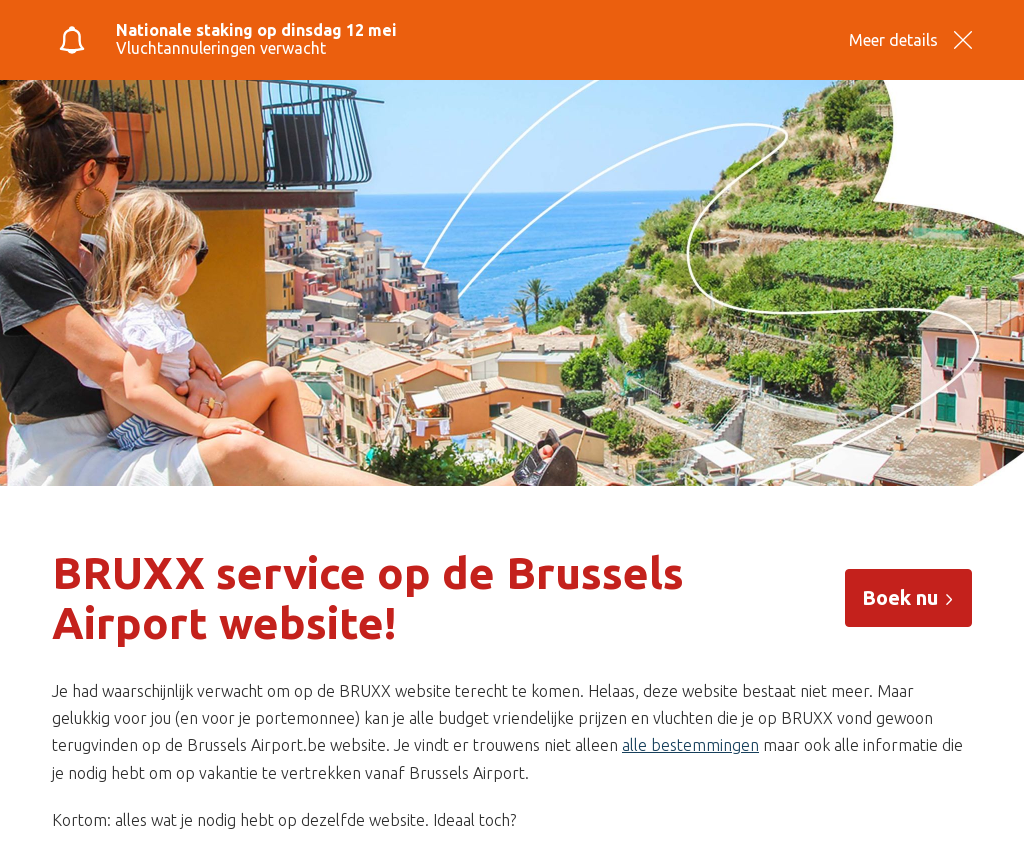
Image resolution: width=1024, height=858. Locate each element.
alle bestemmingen (690, 745)
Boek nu (908, 597)
